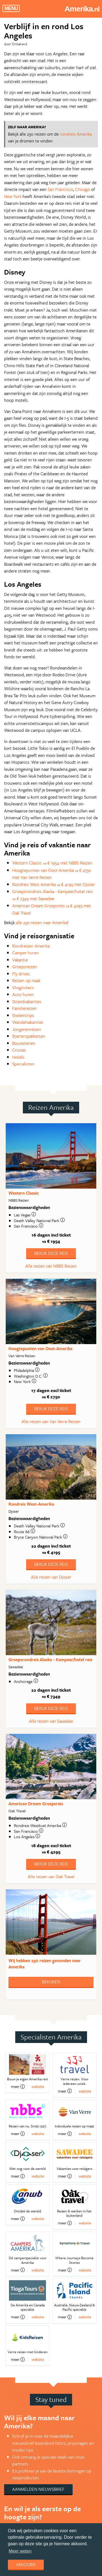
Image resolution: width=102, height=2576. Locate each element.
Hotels (18, 1057)
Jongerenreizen (26, 1029)
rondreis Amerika (76, 134)
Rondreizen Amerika (31, 946)
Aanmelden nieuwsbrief (38, 2489)
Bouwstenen (23, 1043)
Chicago (82, 189)
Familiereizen (24, 1008)
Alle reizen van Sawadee (51, 1721)
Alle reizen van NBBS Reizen (51, 1266)
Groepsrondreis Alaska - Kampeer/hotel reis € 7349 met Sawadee (52, 895)
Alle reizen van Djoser (51, 1577)
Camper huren (25, 952)
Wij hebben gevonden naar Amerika (44, 1963)
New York (12, 196)
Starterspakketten (28, 1036)
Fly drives (21, 973)
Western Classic (23, 1193)
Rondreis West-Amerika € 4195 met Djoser (53, 884)
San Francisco (60, 189)
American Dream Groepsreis (35, 1803)
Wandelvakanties (27, 1022)
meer (18, 2086)
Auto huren (23, 994)
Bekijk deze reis (51, 1253)
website (38, 2086)
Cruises (19, 1050)
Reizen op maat (26, 980)
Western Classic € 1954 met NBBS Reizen (52, 863)
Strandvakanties (26, 1001)
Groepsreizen (24, 966)
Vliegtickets (23, 987)
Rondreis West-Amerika (31, 1504)
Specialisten (23, 1064)
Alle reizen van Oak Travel (51, 1876)
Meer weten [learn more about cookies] (20, 2551)
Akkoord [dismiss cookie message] (26, 2564)
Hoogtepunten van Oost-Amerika (40, 1348)
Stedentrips (23, 1015)
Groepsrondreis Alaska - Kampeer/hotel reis (50, 1659)
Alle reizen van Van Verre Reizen (51, 1421)
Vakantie (20, 960)
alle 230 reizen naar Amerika (41, 922)
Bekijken (51, 1981)
